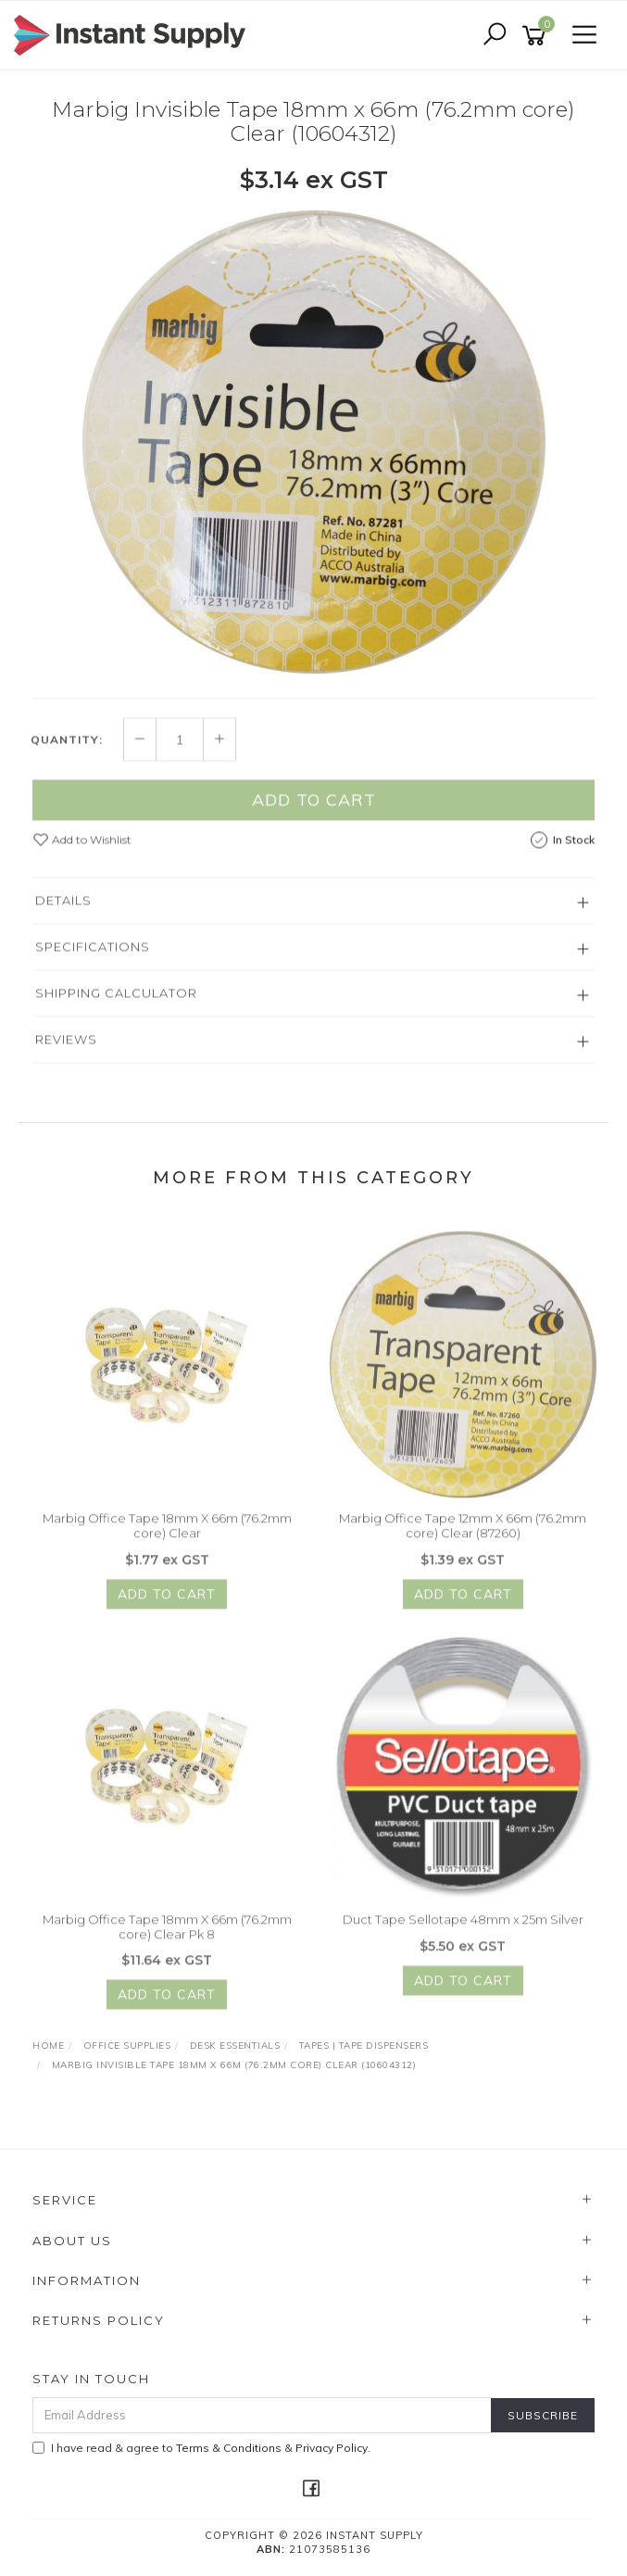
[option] (313, 443)
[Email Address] (262, 2415)
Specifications (92, 954)
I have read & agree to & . (201, 2448)
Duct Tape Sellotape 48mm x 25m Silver (463, 1927)
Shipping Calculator (116, 1000)
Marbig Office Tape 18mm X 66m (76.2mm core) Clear (167, 1533)
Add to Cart (314, 807)
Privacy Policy (331, 2448)
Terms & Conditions (229, 2448)
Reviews (66, 1047)
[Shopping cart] (537, 36)
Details (63, 908)
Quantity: (67, 746)
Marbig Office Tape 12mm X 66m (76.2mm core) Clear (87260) (462, 1533)
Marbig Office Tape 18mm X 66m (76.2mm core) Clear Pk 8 (167, 1935)
